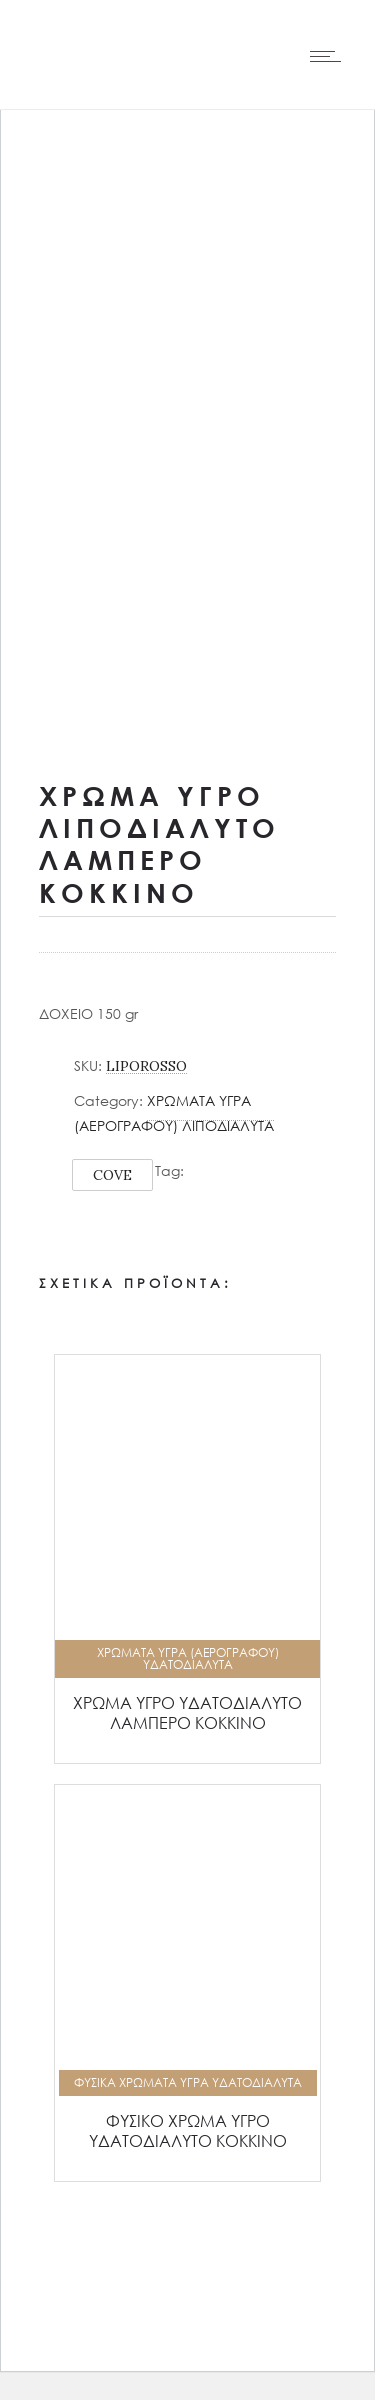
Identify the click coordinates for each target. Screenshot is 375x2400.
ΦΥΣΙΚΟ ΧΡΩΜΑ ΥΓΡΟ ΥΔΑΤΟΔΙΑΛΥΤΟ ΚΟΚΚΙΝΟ (188, 2131)
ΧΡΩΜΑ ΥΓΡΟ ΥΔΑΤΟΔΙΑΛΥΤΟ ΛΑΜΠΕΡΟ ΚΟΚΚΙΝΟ (187, 1713)
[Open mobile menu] (330, 56)
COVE (112, 1175)
